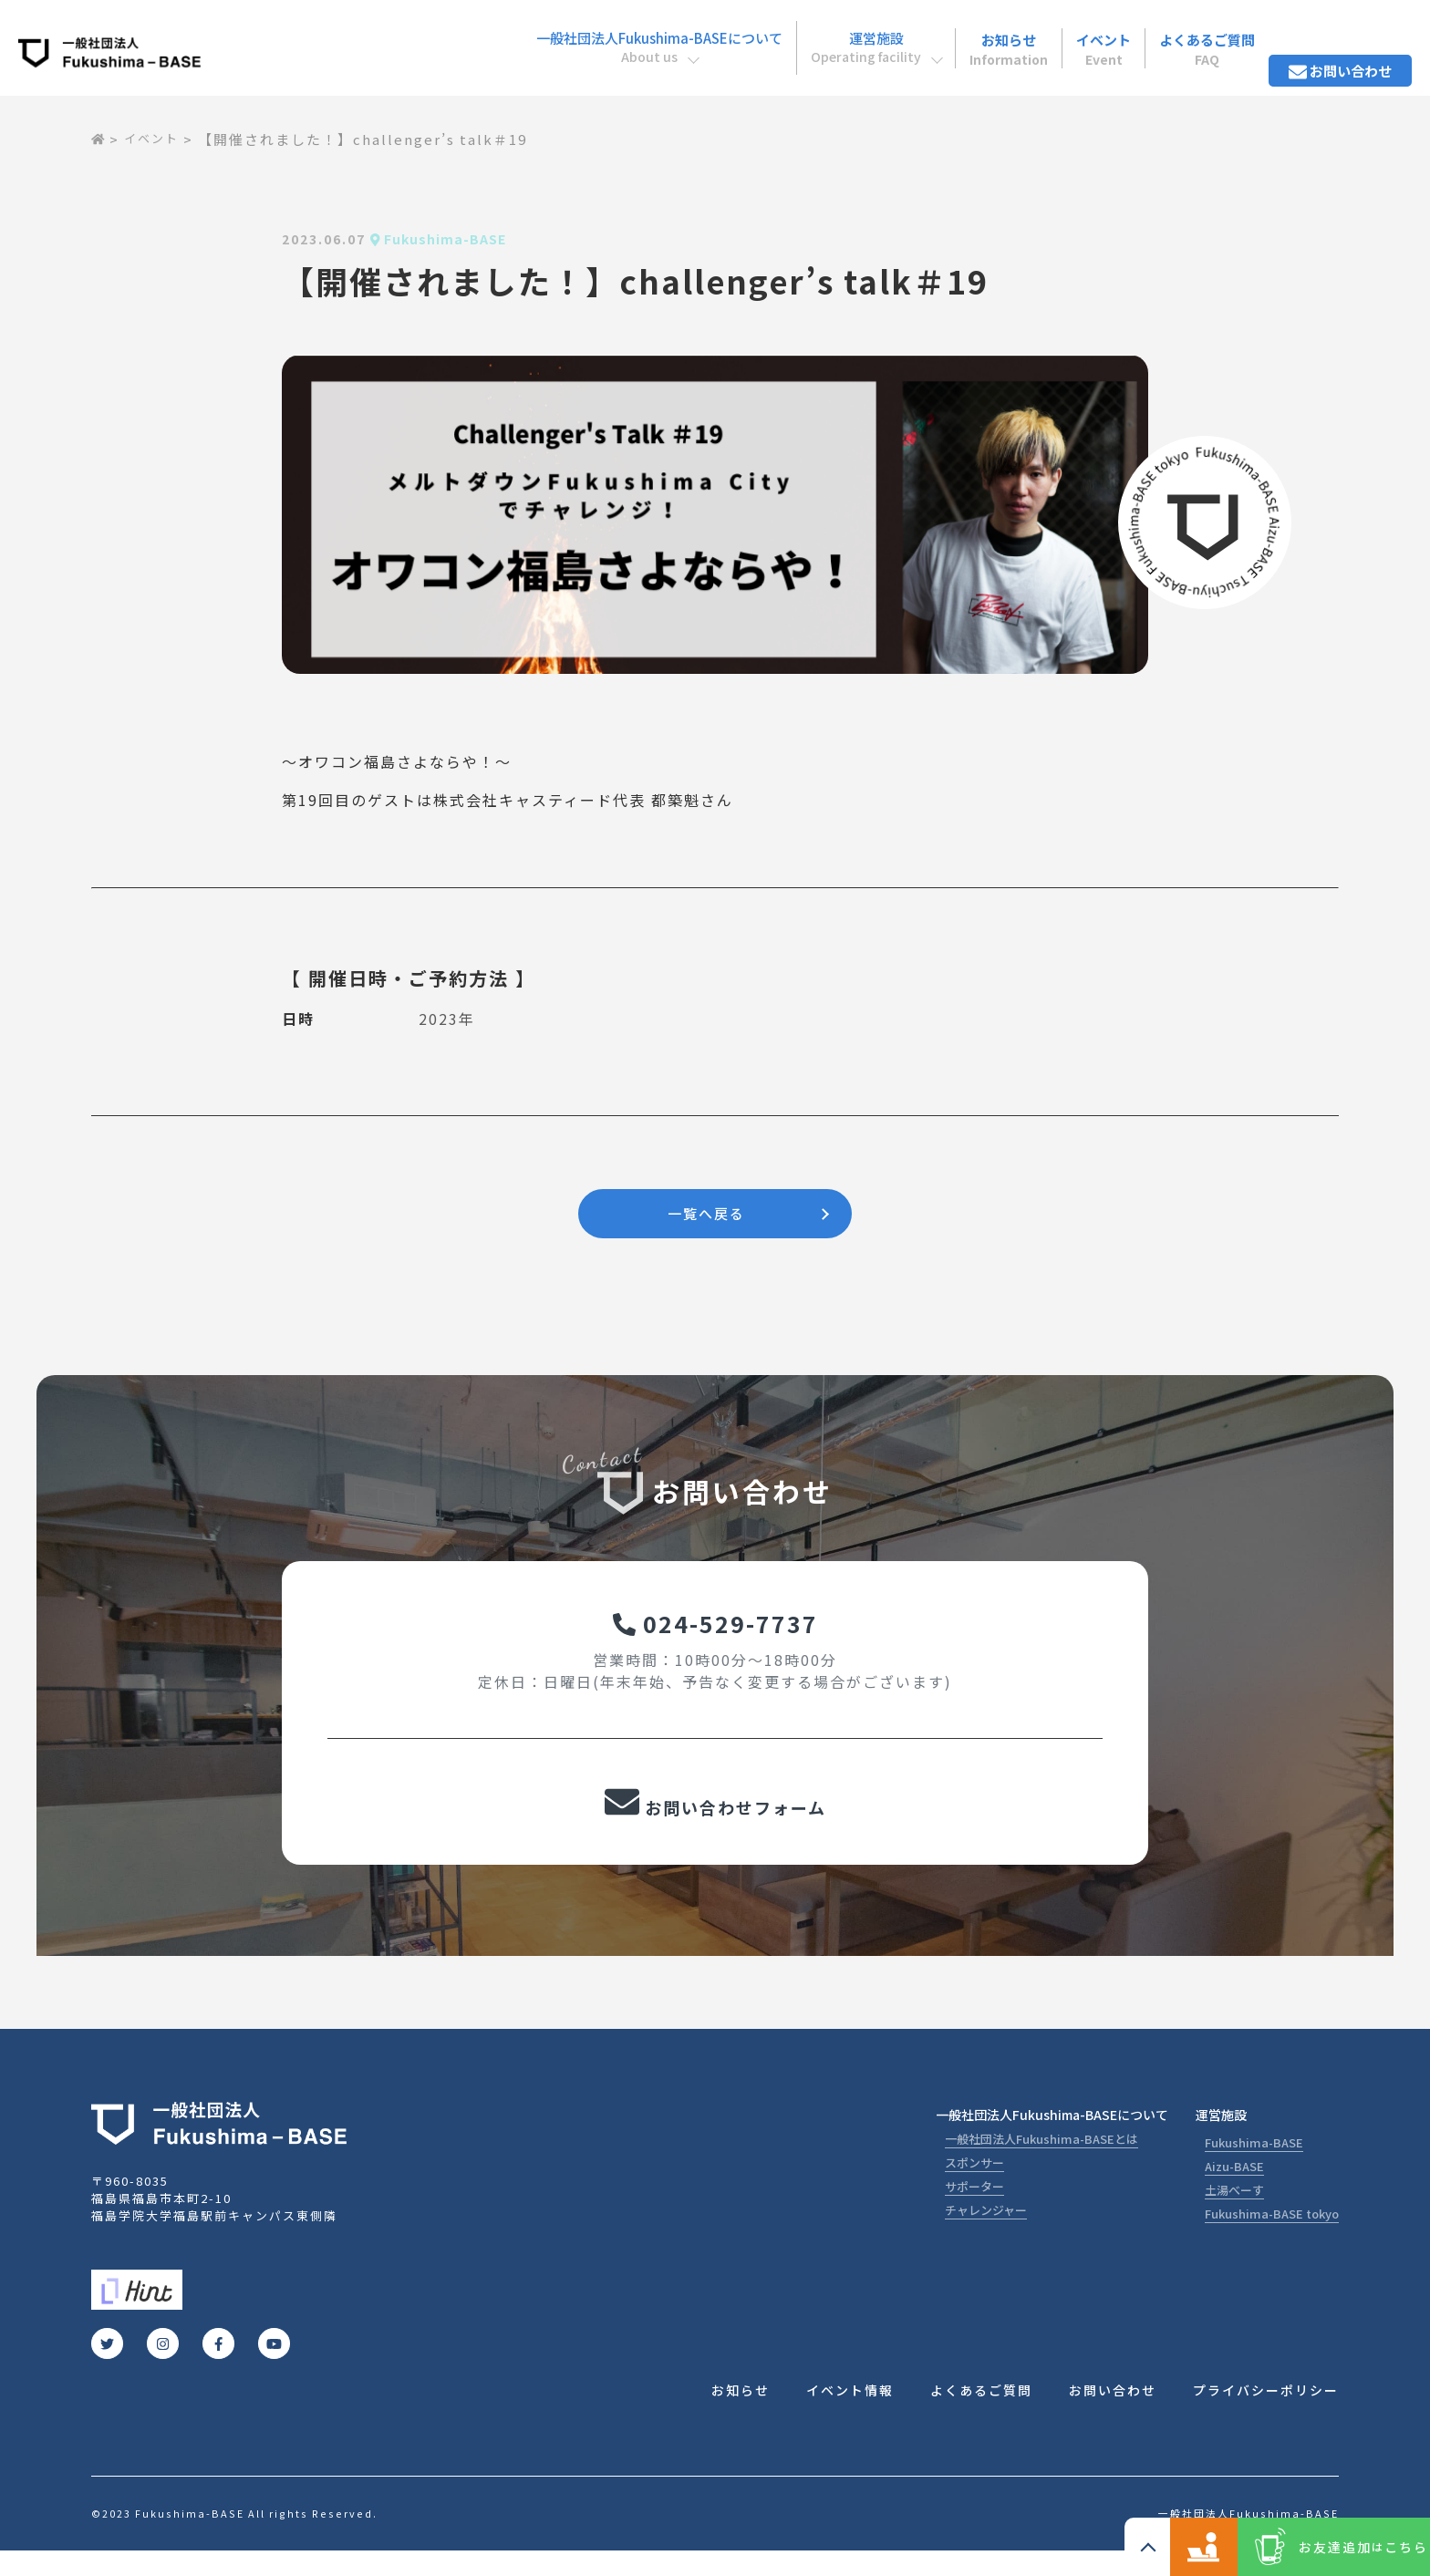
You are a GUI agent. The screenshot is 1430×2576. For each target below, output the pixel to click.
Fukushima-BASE (1254, 2165)
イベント (1060, 36)
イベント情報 (850, 2414)
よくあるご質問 (1178, 36)
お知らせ (949, 36)
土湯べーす (1234, 2212)
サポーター (974, 2209)
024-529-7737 (715, 1633)
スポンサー (974, 2185)
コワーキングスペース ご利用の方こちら (1129, 2547)
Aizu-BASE (1234, 2189)
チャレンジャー (986, 2232)
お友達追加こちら (1338, 2547)
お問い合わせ (1330, 36)
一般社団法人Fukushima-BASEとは (1041, 2161)
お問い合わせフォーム (715, 1822)
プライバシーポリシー (1266, 2414)
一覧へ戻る (706, 1216)
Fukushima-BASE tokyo (1272, 2236)
